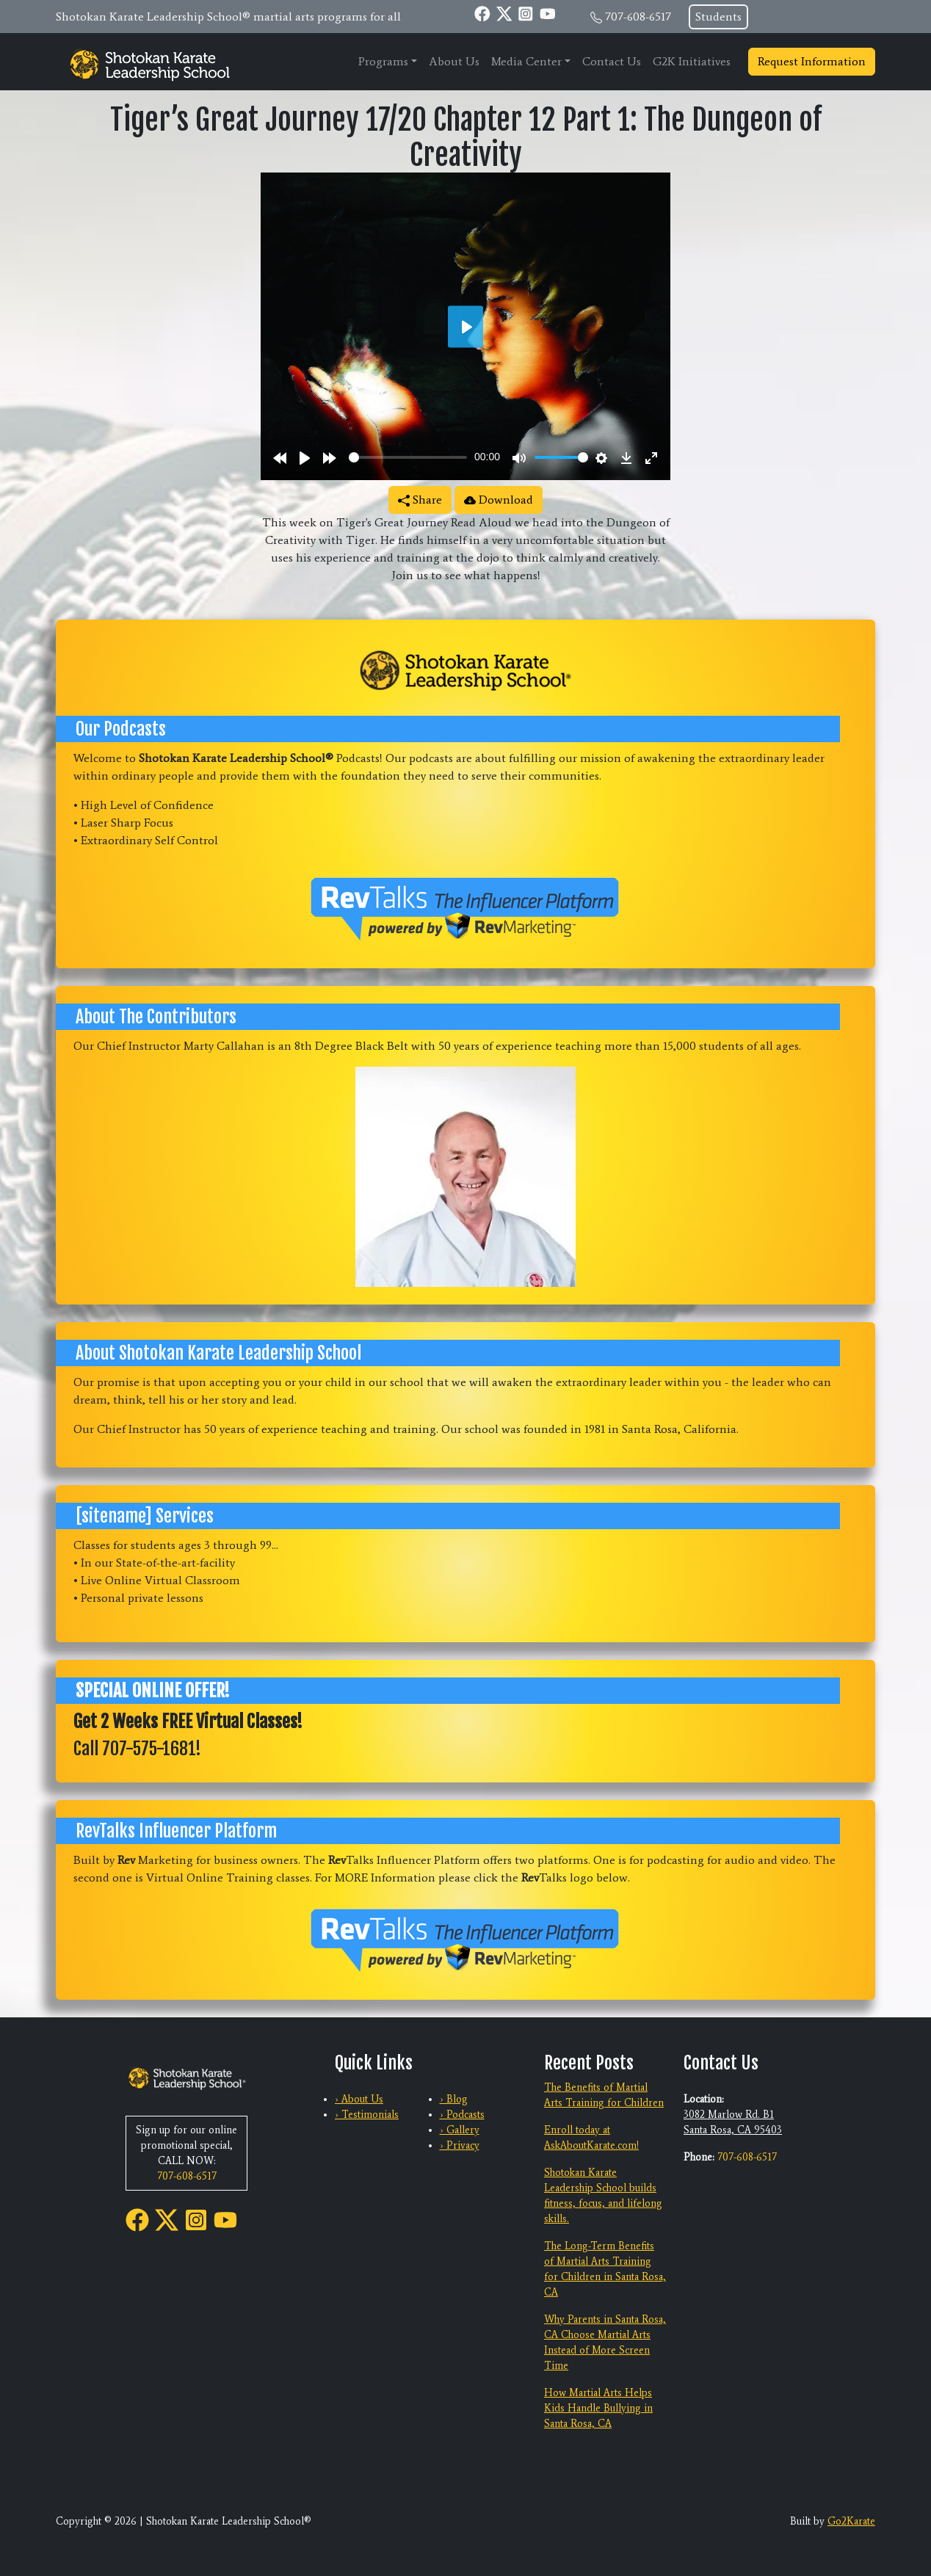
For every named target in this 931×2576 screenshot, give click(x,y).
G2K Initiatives (692, 61)
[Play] (304, 458)
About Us (454, 61)
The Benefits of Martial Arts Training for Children (604, 2095)
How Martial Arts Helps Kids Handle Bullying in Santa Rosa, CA (598, 2408)
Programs (383, 61)
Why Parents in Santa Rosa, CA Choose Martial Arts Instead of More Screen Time (605, 2342)
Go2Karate (851, 2521)
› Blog (454, 2099)
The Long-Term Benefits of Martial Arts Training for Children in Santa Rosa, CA (605, 2269)
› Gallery (459, 2130)
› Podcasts (462, 2114)
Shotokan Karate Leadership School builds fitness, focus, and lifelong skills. (603, 2195)
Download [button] (498, 500)
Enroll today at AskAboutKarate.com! (591, 2138)
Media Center (526, 61)
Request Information (812, 61)
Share (420, 500)
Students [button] (718, 16)
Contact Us (611, 61)
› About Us (359, 2099)
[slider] (408, 457)
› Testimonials (367, 2114)
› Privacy (459, 2145)
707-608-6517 (638, 16)
